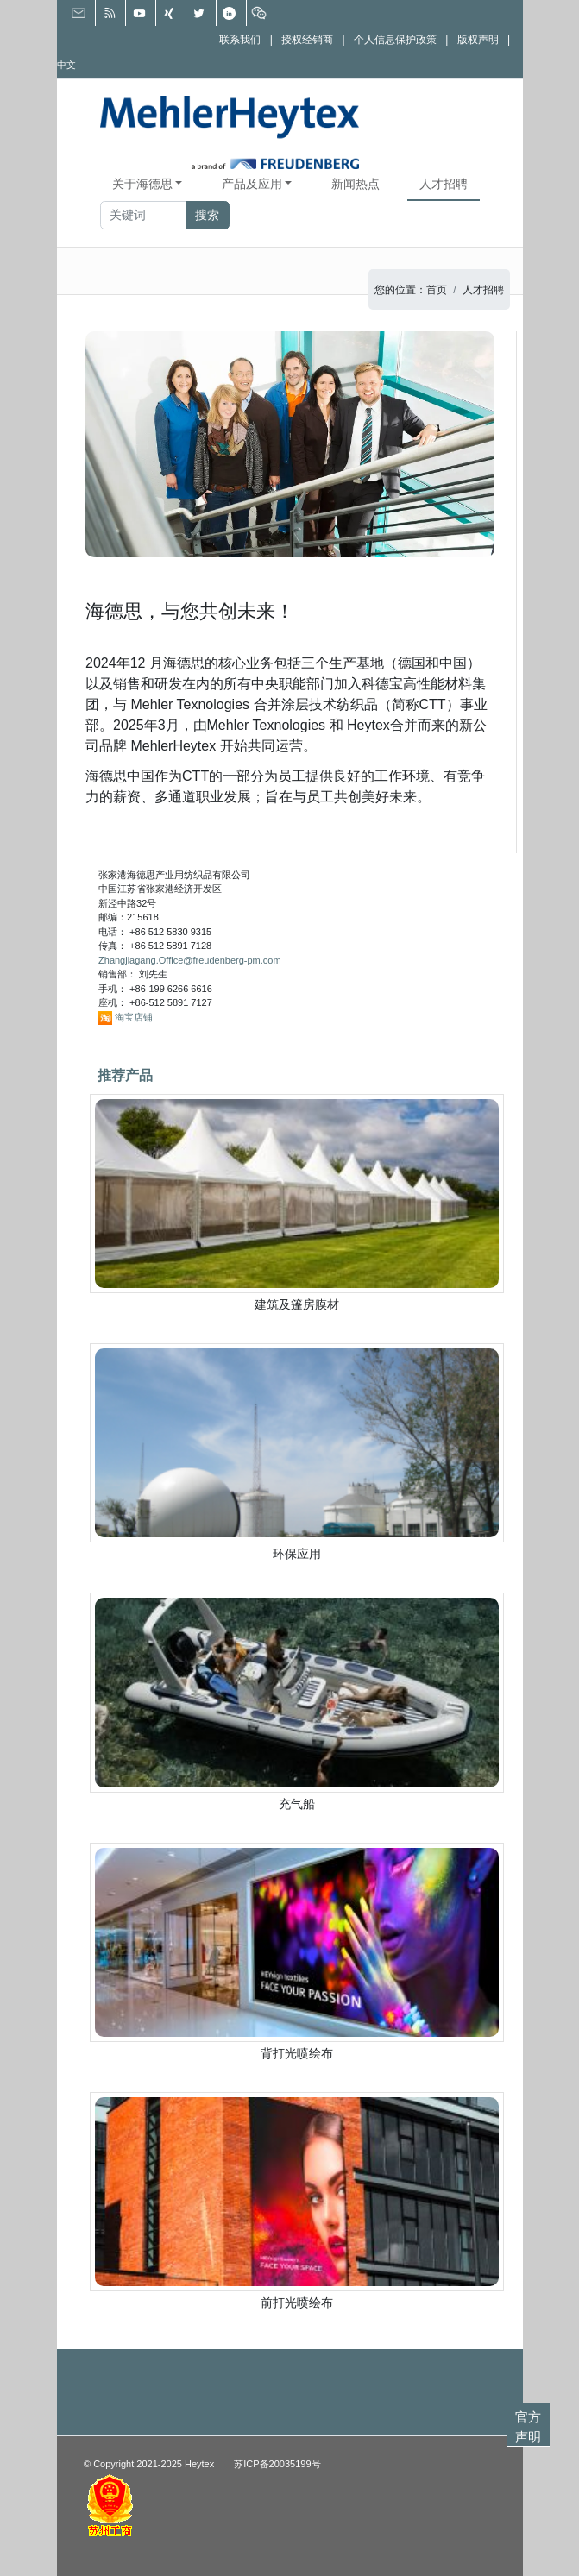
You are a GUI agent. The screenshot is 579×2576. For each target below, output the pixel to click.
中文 (66, 65)
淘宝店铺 (134, 1017)
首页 (436, 290)
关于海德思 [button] (142, 184)
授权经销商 (307, 39)
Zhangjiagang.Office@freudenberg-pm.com (189, 960)
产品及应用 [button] (252, 184)
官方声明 (528, 2427)
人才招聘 (443, 184)
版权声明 (478, 39)
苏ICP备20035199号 (277, 2464)
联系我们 (240, 39)
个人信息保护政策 (395, 39)
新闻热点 (355, 184)
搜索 (207, 215)
